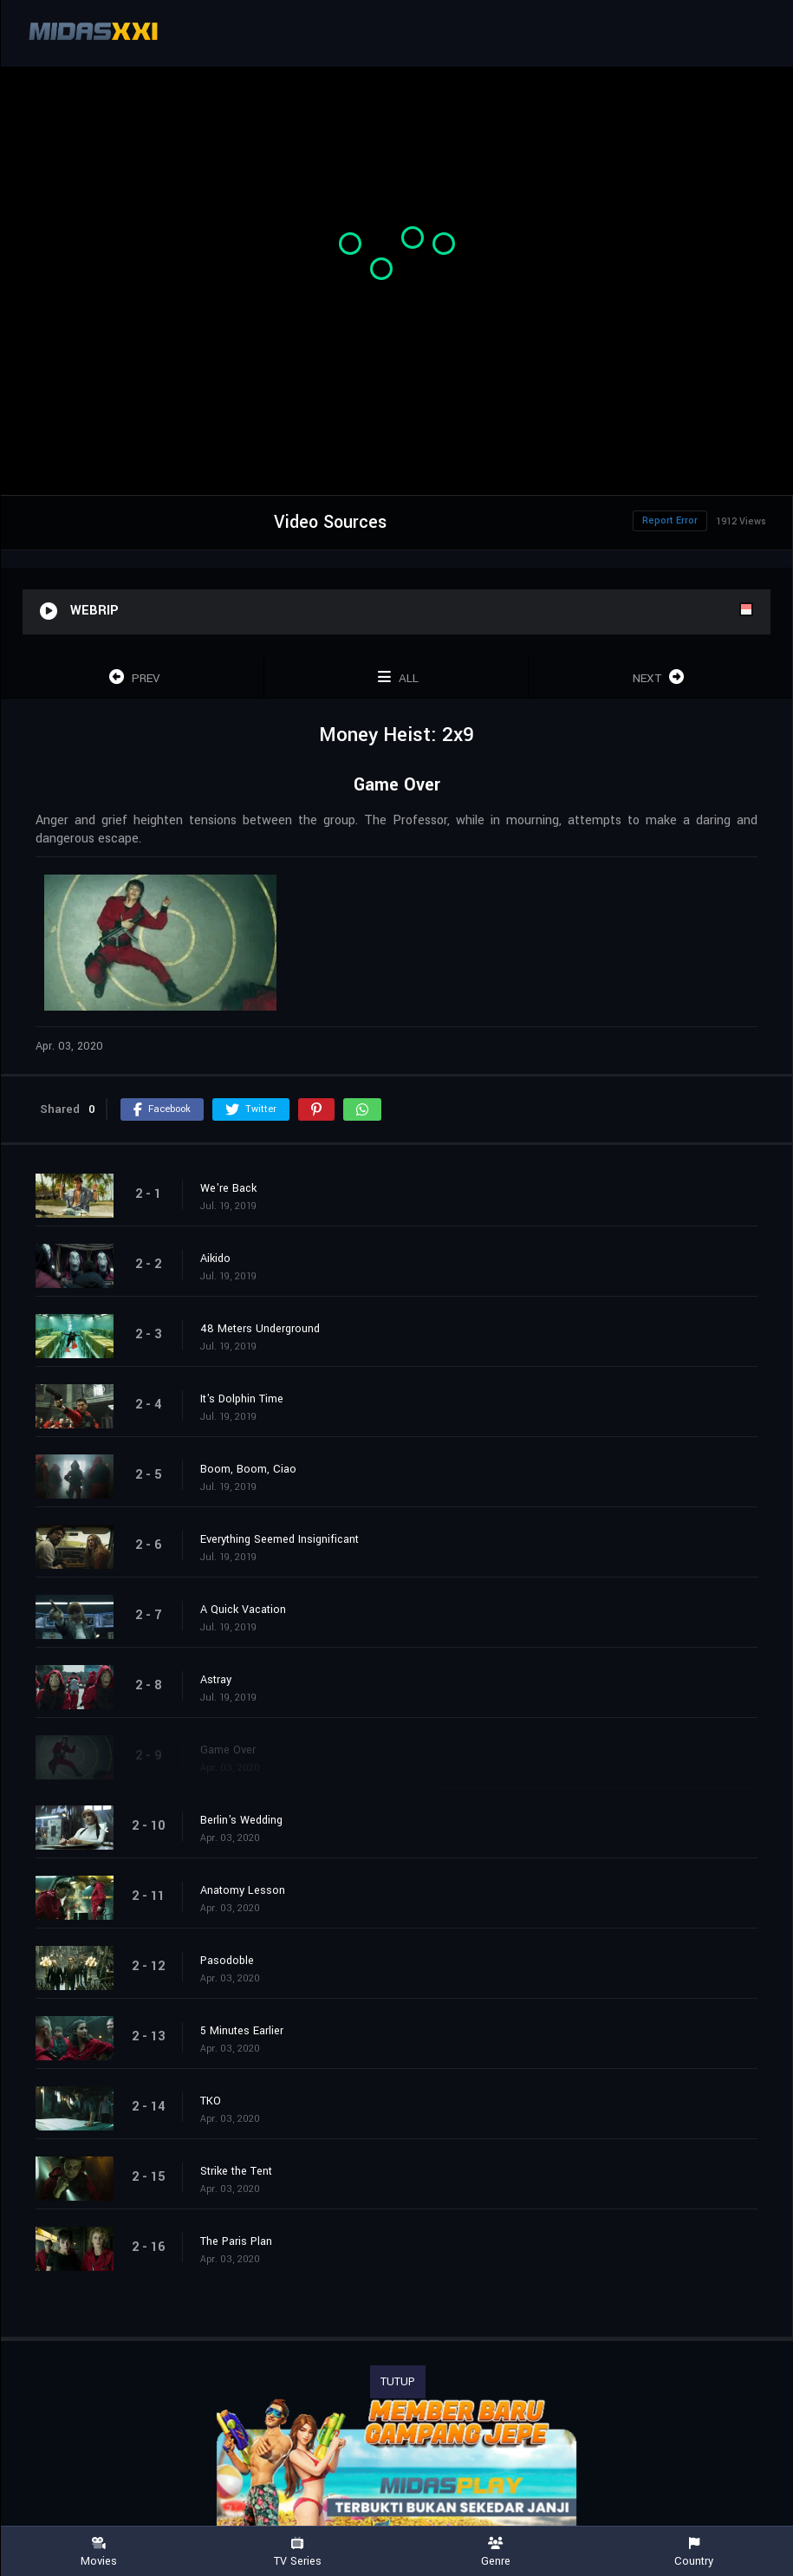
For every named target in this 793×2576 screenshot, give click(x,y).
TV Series (297, 2552)
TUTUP (397, 2382)
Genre (496, 2552)
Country (694, 2552)
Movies (99, 2552)
